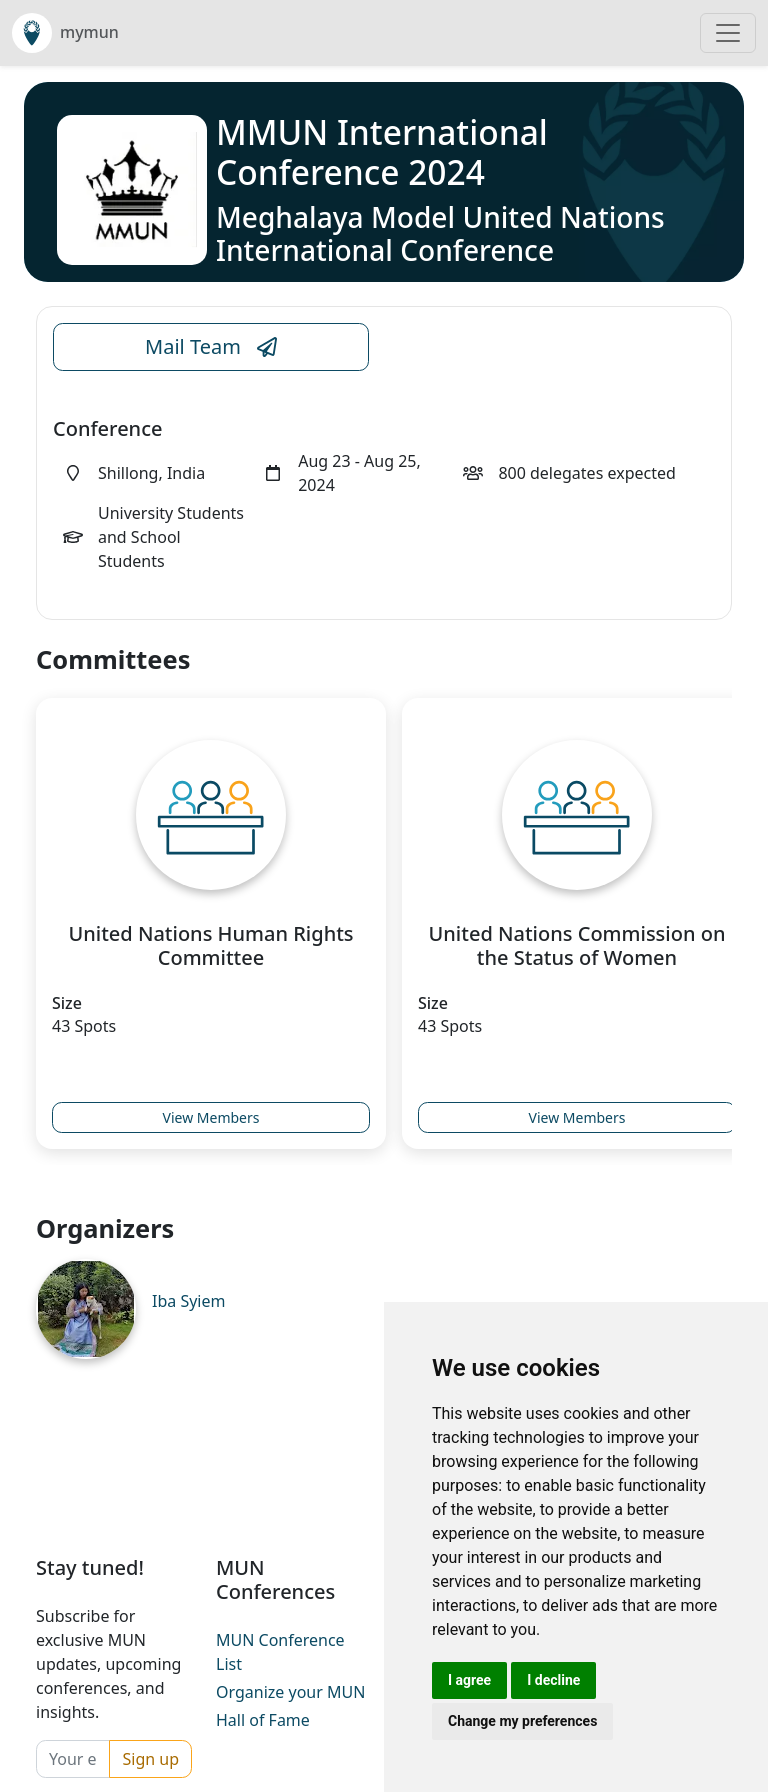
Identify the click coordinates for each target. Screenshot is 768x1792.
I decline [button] (553, 1680)
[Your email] (73, 1759)
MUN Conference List (280, 1652)
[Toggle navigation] (728, 33)
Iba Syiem (188, 1301)
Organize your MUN (290, 1692)
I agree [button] (469, 1680)
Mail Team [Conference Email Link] (211, 347)
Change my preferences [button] (522, 1721)
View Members (211, 1117)
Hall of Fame (263, 1720)
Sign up (150, 1759)
